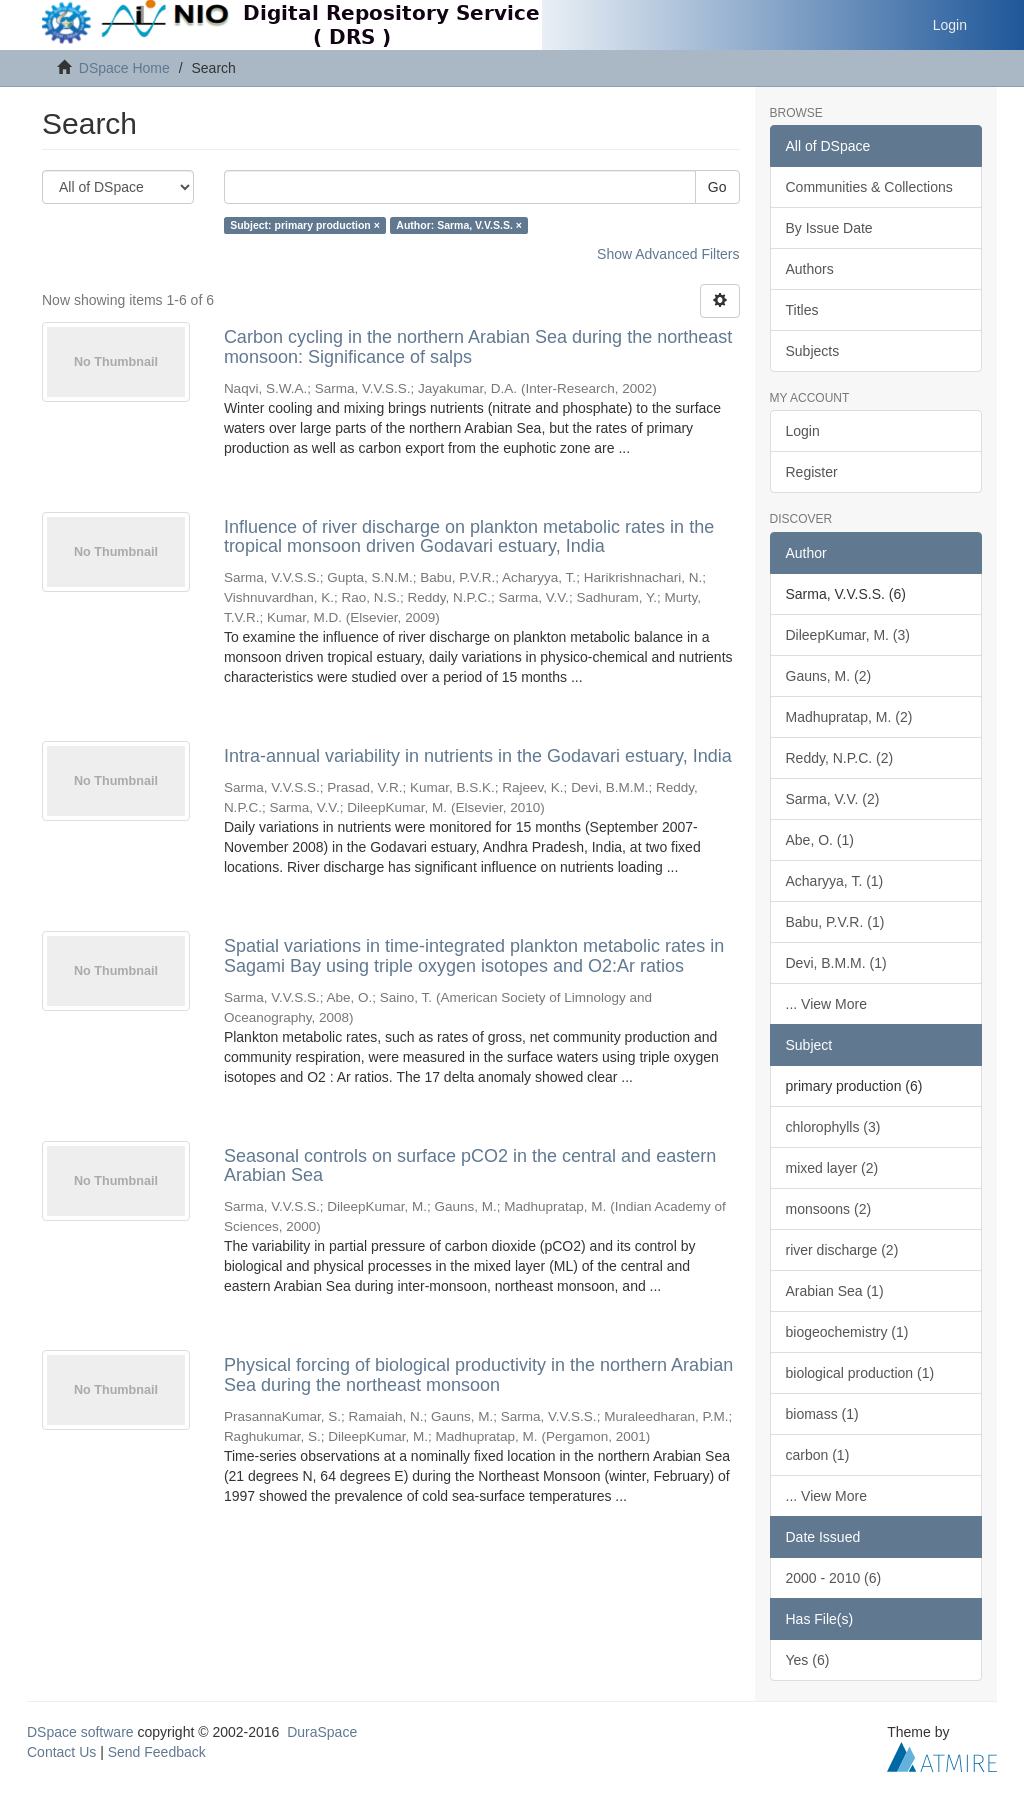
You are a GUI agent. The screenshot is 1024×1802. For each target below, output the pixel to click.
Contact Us (61, 1752)
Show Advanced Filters (668, 254)
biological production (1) (860, 1373)
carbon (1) (818, 1455)
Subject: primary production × (305, 225)
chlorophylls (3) (833, 1127)
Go (717, 187)
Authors (810, 269)
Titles (802, 310)
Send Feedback (157, 1752)
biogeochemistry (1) (847, 1332)
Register (812, 472)
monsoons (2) (829, 1209)
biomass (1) (822, 1414)
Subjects (813, 351)
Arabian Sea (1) (835, 1291)
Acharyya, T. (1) (835, 881)
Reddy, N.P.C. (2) (840, 758)
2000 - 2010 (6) (834, 1578)
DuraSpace (322, 1732)
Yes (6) (808, 1660)
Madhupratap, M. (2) (849, 717)
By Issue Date (829, 228)
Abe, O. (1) (820, 840)
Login (803, 431)
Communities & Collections (869, 187)
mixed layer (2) (832, 1168)
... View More (826, 1004)
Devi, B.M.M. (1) (836, 963)
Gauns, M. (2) (829, 676)
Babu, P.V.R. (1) (835, 922)
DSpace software (80, 1732)
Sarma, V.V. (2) (833, 799)
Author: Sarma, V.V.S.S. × (459, 225)
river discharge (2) (842, 1250)
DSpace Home (124, 68)
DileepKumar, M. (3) (848, 635)
